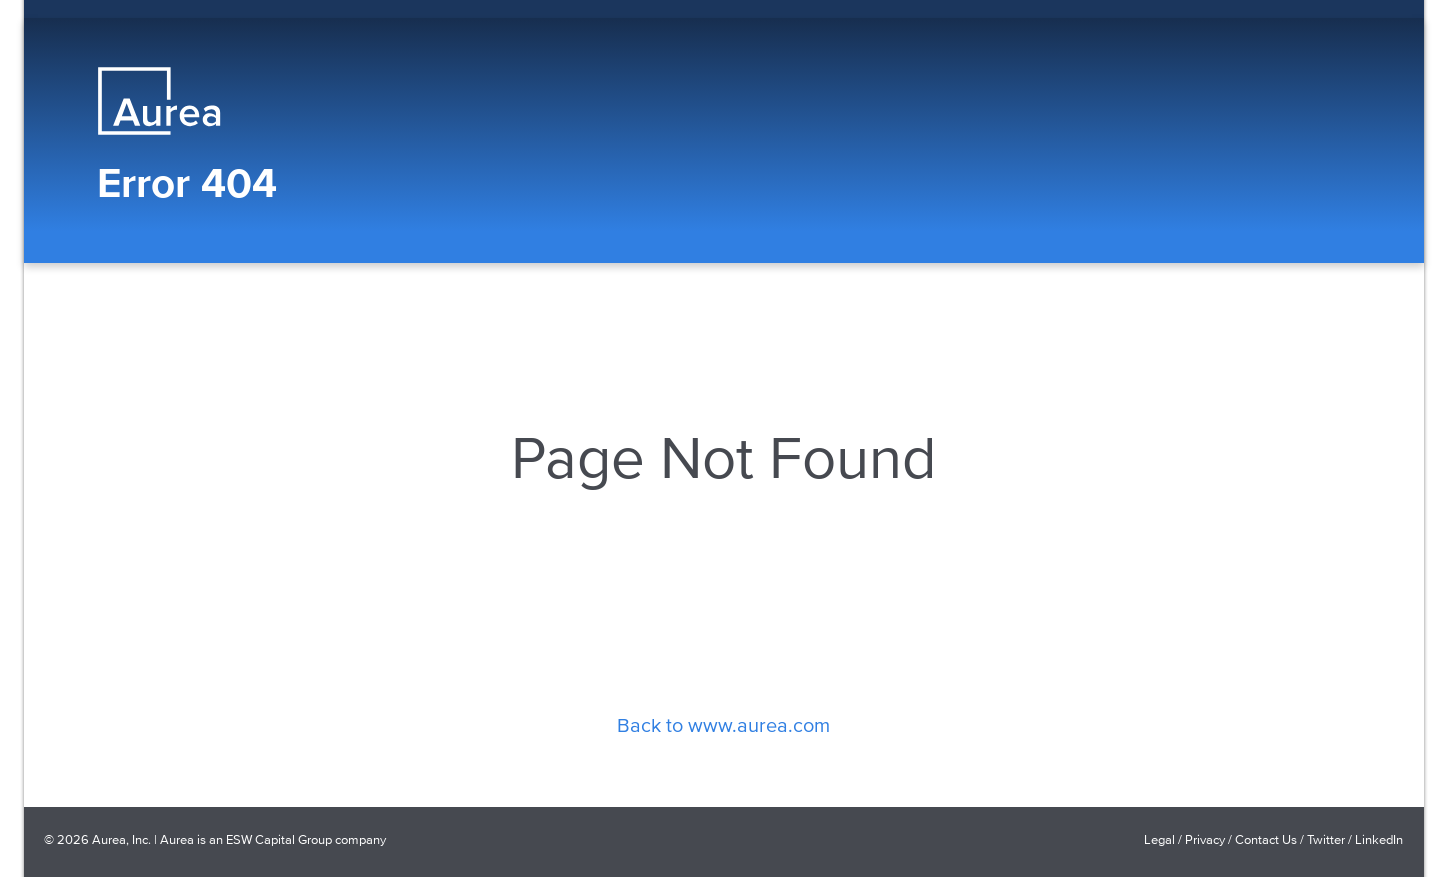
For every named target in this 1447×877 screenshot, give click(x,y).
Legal (1159, 839)
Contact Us (1266, 839)
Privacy (1205, 839)
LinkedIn (1379, 839)
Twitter (1326, 839)
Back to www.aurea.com (723, 724)
